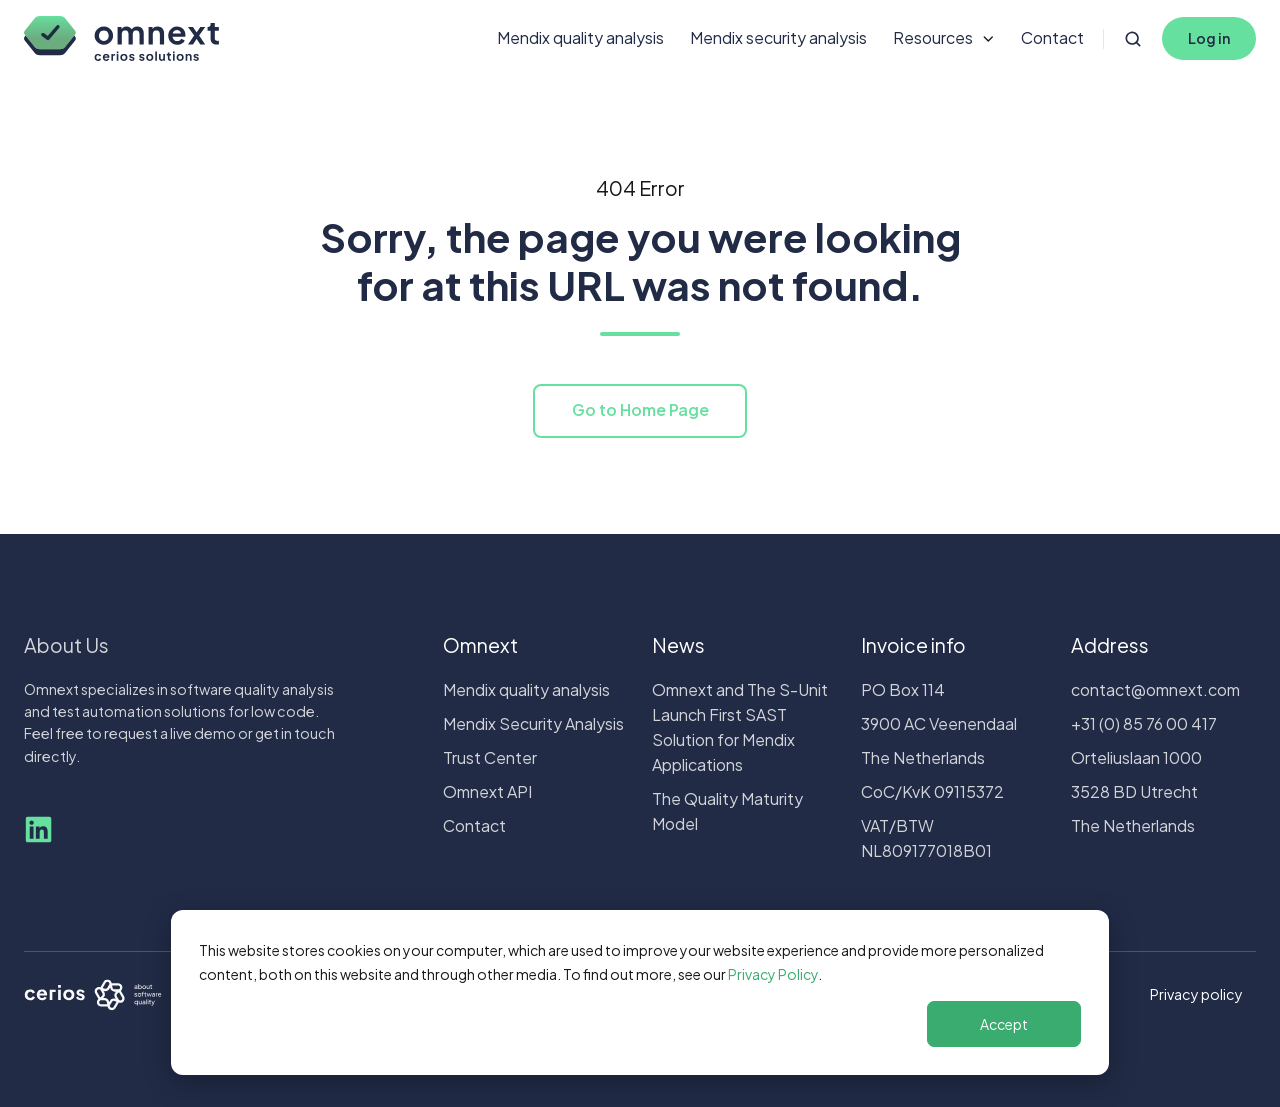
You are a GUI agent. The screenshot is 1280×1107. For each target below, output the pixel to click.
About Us (66, 645)
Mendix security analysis (778, 37)
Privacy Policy (773, 974)
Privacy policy (1196, 994)
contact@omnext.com (1155, 689)
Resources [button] (933, 37)
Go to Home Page (640, 409)
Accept (1004, 1024)
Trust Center (490, 757)
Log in (1209, 38)
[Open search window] (1133, 39)
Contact (1052, 37)
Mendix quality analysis (580, 37)
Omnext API (487, 791)
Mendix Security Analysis (533, 723)
